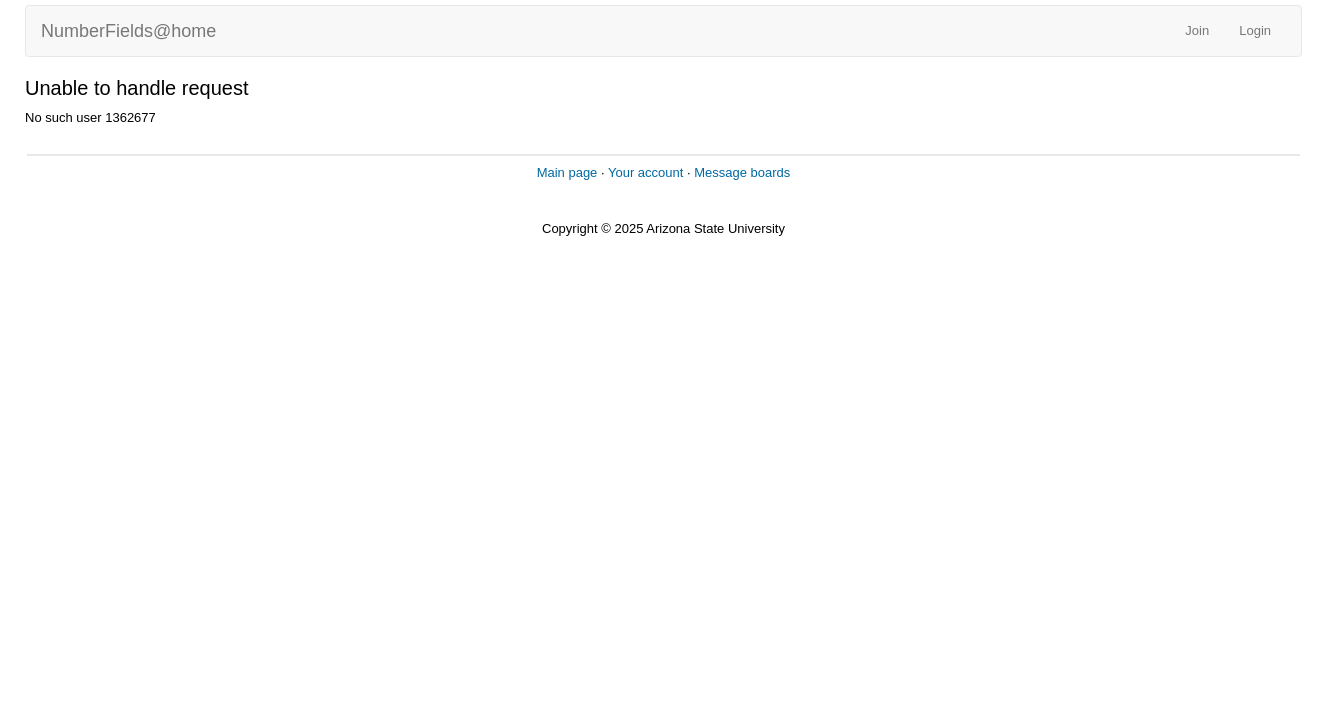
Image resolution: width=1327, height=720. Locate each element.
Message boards (742, 172)
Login (1255, 30)
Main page (567, 172)
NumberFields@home (128, 31)
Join (1197, 30)
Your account (645, 172)
